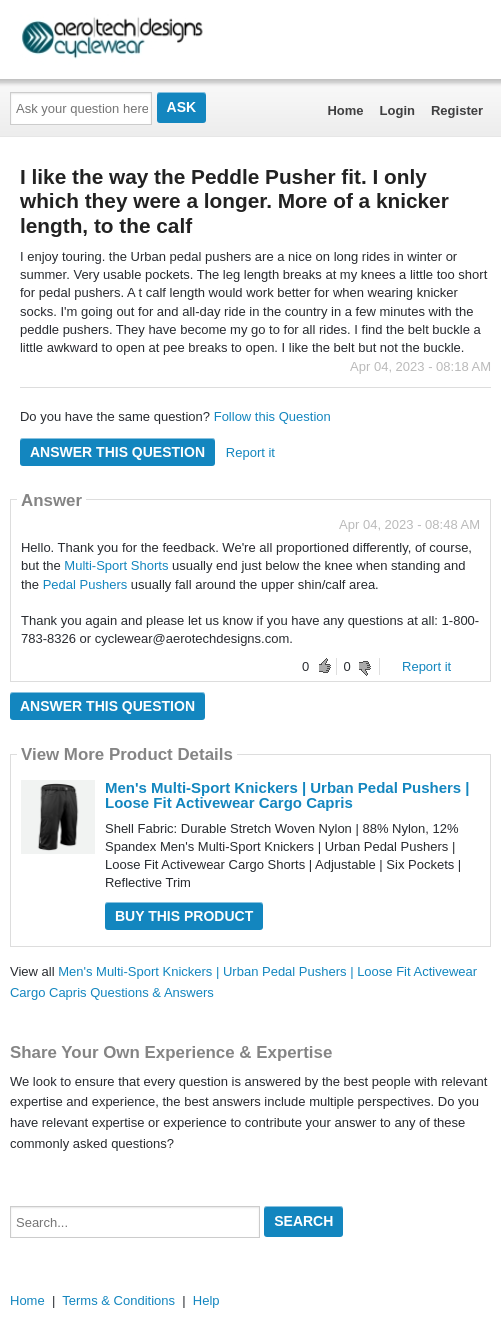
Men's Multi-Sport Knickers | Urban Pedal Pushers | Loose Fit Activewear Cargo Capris (287, 795)
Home (345, 110)
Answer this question (117, 452)
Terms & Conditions (118, 1300)
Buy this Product (184, 916)
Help (206, 1300)
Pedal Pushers (87, 584)
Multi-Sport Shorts (118, 565)
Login (397, 110)
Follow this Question (272, 416)
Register (457, 110)
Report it (250, 452)
